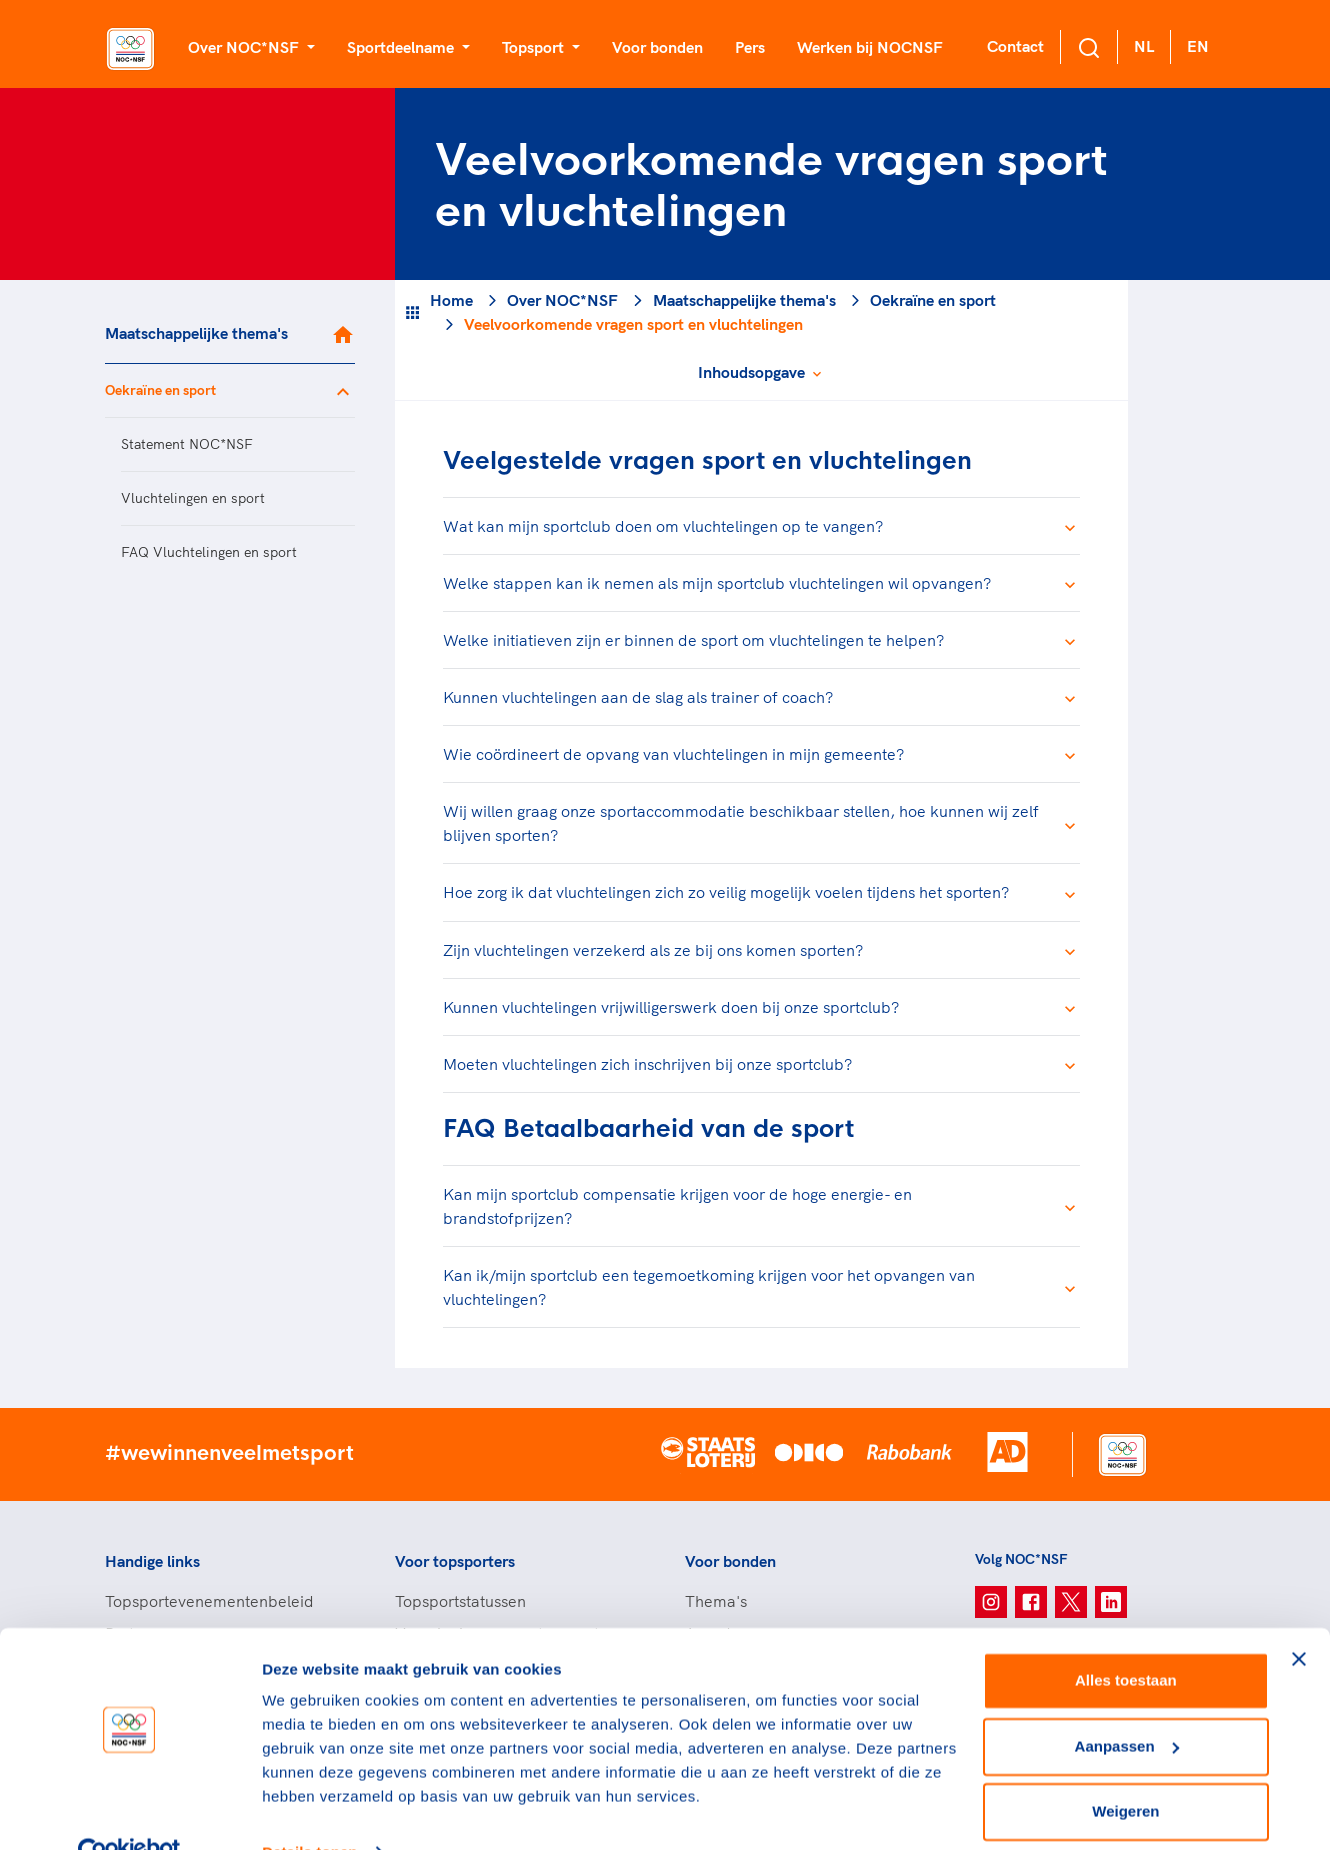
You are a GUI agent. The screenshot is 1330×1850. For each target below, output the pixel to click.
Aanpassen (1127, 1704)
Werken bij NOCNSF (870, 47)
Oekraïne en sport (160, 390)
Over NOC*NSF (562, 300)
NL (1144, 46)
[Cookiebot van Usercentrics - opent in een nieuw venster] (129, 1811)
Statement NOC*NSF (187, 444)
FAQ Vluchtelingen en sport (209, 552)
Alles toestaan (1126, 1639)
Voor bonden (657, 47)
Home (451, 300)
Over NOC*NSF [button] (245, 47)
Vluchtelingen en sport (193, 498)
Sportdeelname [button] (402, 47)
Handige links (152, 1561)
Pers (750, 47)
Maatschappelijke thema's (196, 333)
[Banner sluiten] (1299, 1618)
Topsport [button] (535, 47)
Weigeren (1125, 1770)
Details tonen (309, 1810)
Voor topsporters (455, 1561)
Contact (1015, 46)
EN (1198, 46)
